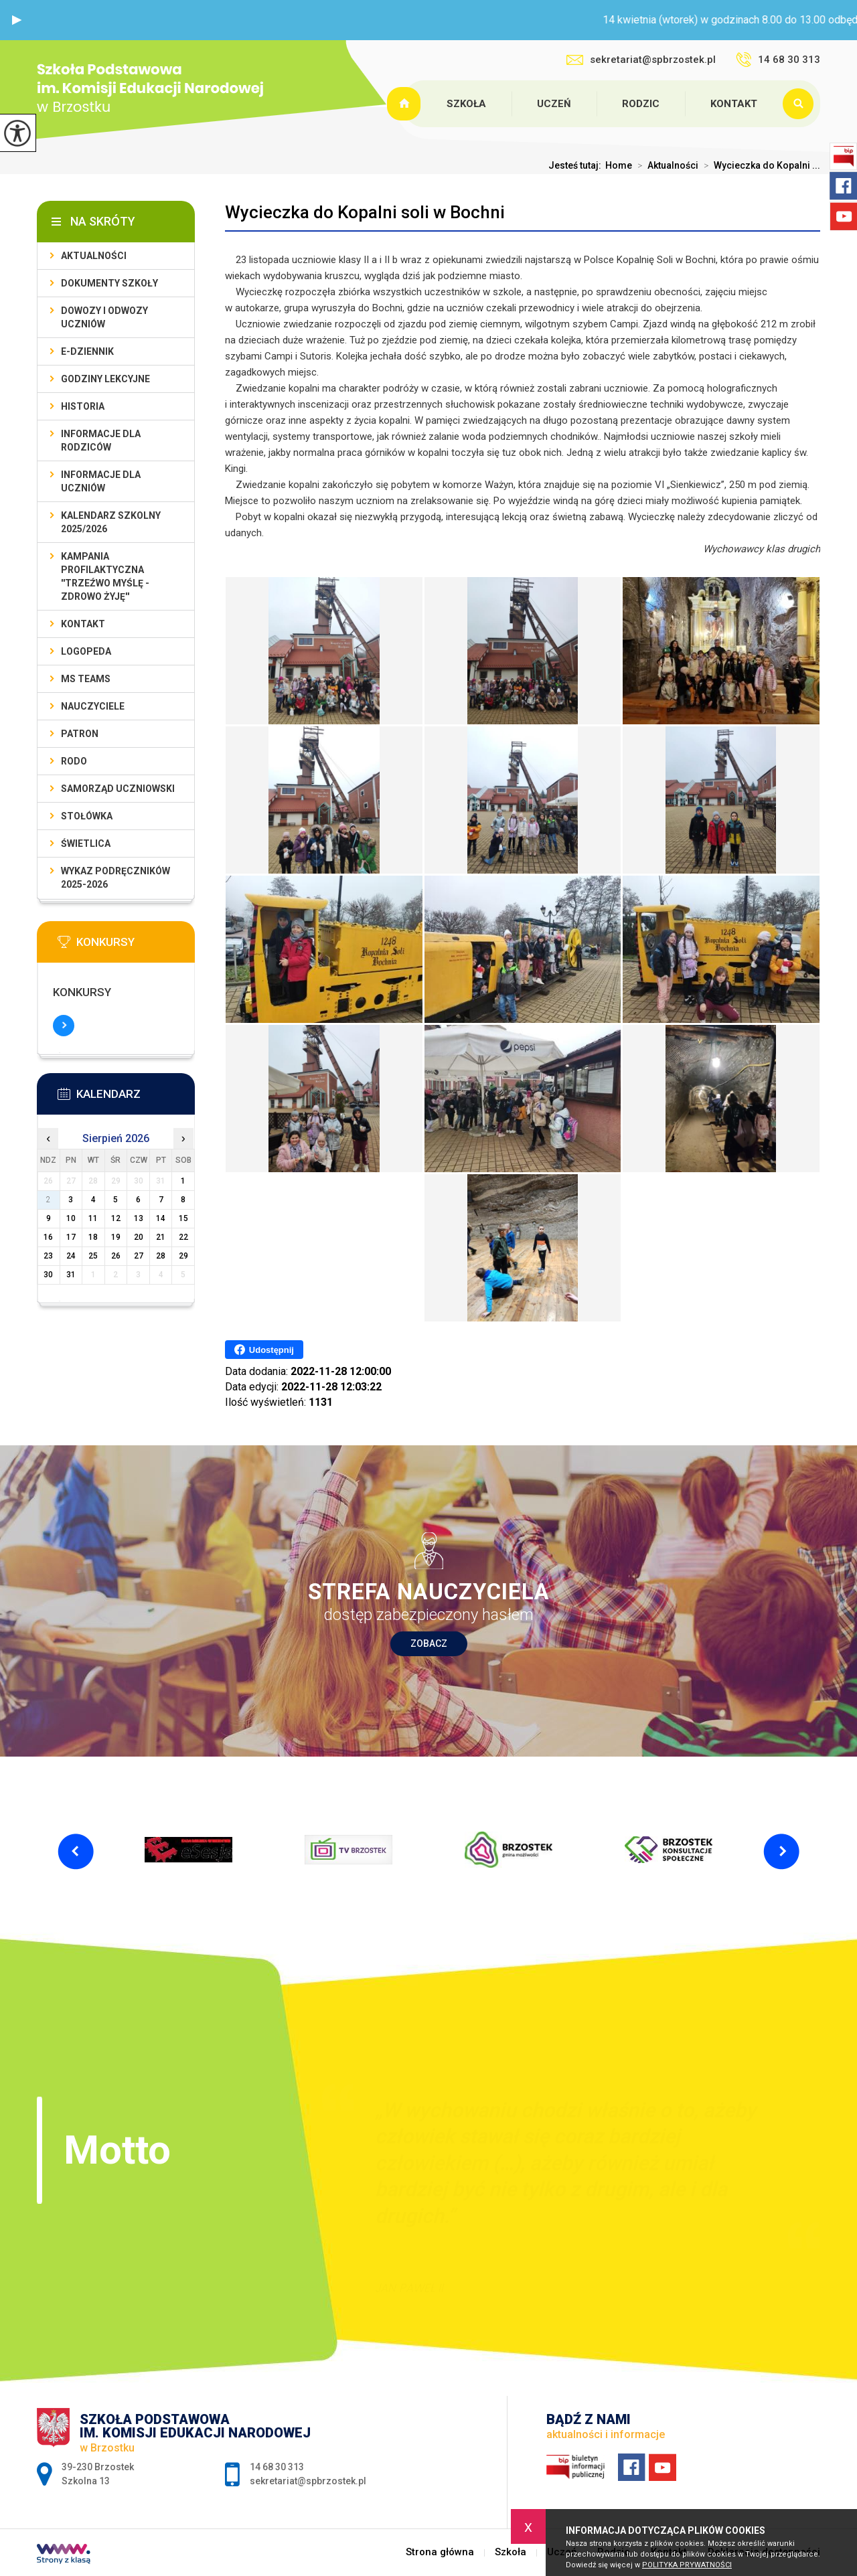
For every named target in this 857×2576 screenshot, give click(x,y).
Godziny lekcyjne (105, 379)
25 (93, 1256)
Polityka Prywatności (687, 2565)
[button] (16, 20)
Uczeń (554, 104)
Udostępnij (264, 1349)
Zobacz (428, 1643)
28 (160, 1256)
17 (71, 1237)
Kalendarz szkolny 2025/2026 (111, 522)
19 (116, 1237)
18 (93, 1237)
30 (48, 1274)
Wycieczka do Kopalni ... (759, 165)
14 (160, 1218)
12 (116, 1218)
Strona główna (405, 103)
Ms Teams (85, 678)
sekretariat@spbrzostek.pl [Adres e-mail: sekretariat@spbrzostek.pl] (308, 2481)
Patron (79, 733)
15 (183, 1218)
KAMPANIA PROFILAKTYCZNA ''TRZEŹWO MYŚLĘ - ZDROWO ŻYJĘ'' (105, 576)
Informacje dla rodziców (101, 440)
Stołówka (86, 816)
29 (183, 1256)
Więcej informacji (63, 1025)
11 (93, 1218)
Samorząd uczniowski (118, 788)
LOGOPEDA (86, 651)
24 (71, 1256)
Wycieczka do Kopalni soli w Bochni (365, 212)
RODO (74, 761)
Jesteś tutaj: (576, 165)
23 (48, 1256)
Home (618, 165)
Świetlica (85, 843)
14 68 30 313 (778, 60)
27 (138, 1256)
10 (71, 1218)
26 (116, 1256)
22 (183, 1237)
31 (71, 1274)
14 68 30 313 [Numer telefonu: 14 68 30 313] (277, 2467)
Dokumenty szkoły (109, 283)
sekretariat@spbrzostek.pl (641, 60)
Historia (82, 406)
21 (160, 1237)
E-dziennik (87, 351)
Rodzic (640, 104)
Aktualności (665, 165)
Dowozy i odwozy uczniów (104, 317)
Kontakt (733, 104)
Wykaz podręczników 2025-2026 (115, 878)
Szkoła (466, 104)
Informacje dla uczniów (101, 481)
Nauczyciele (93, 706)
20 (138, 1237)
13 (138, 1218)
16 (48, 1237)
